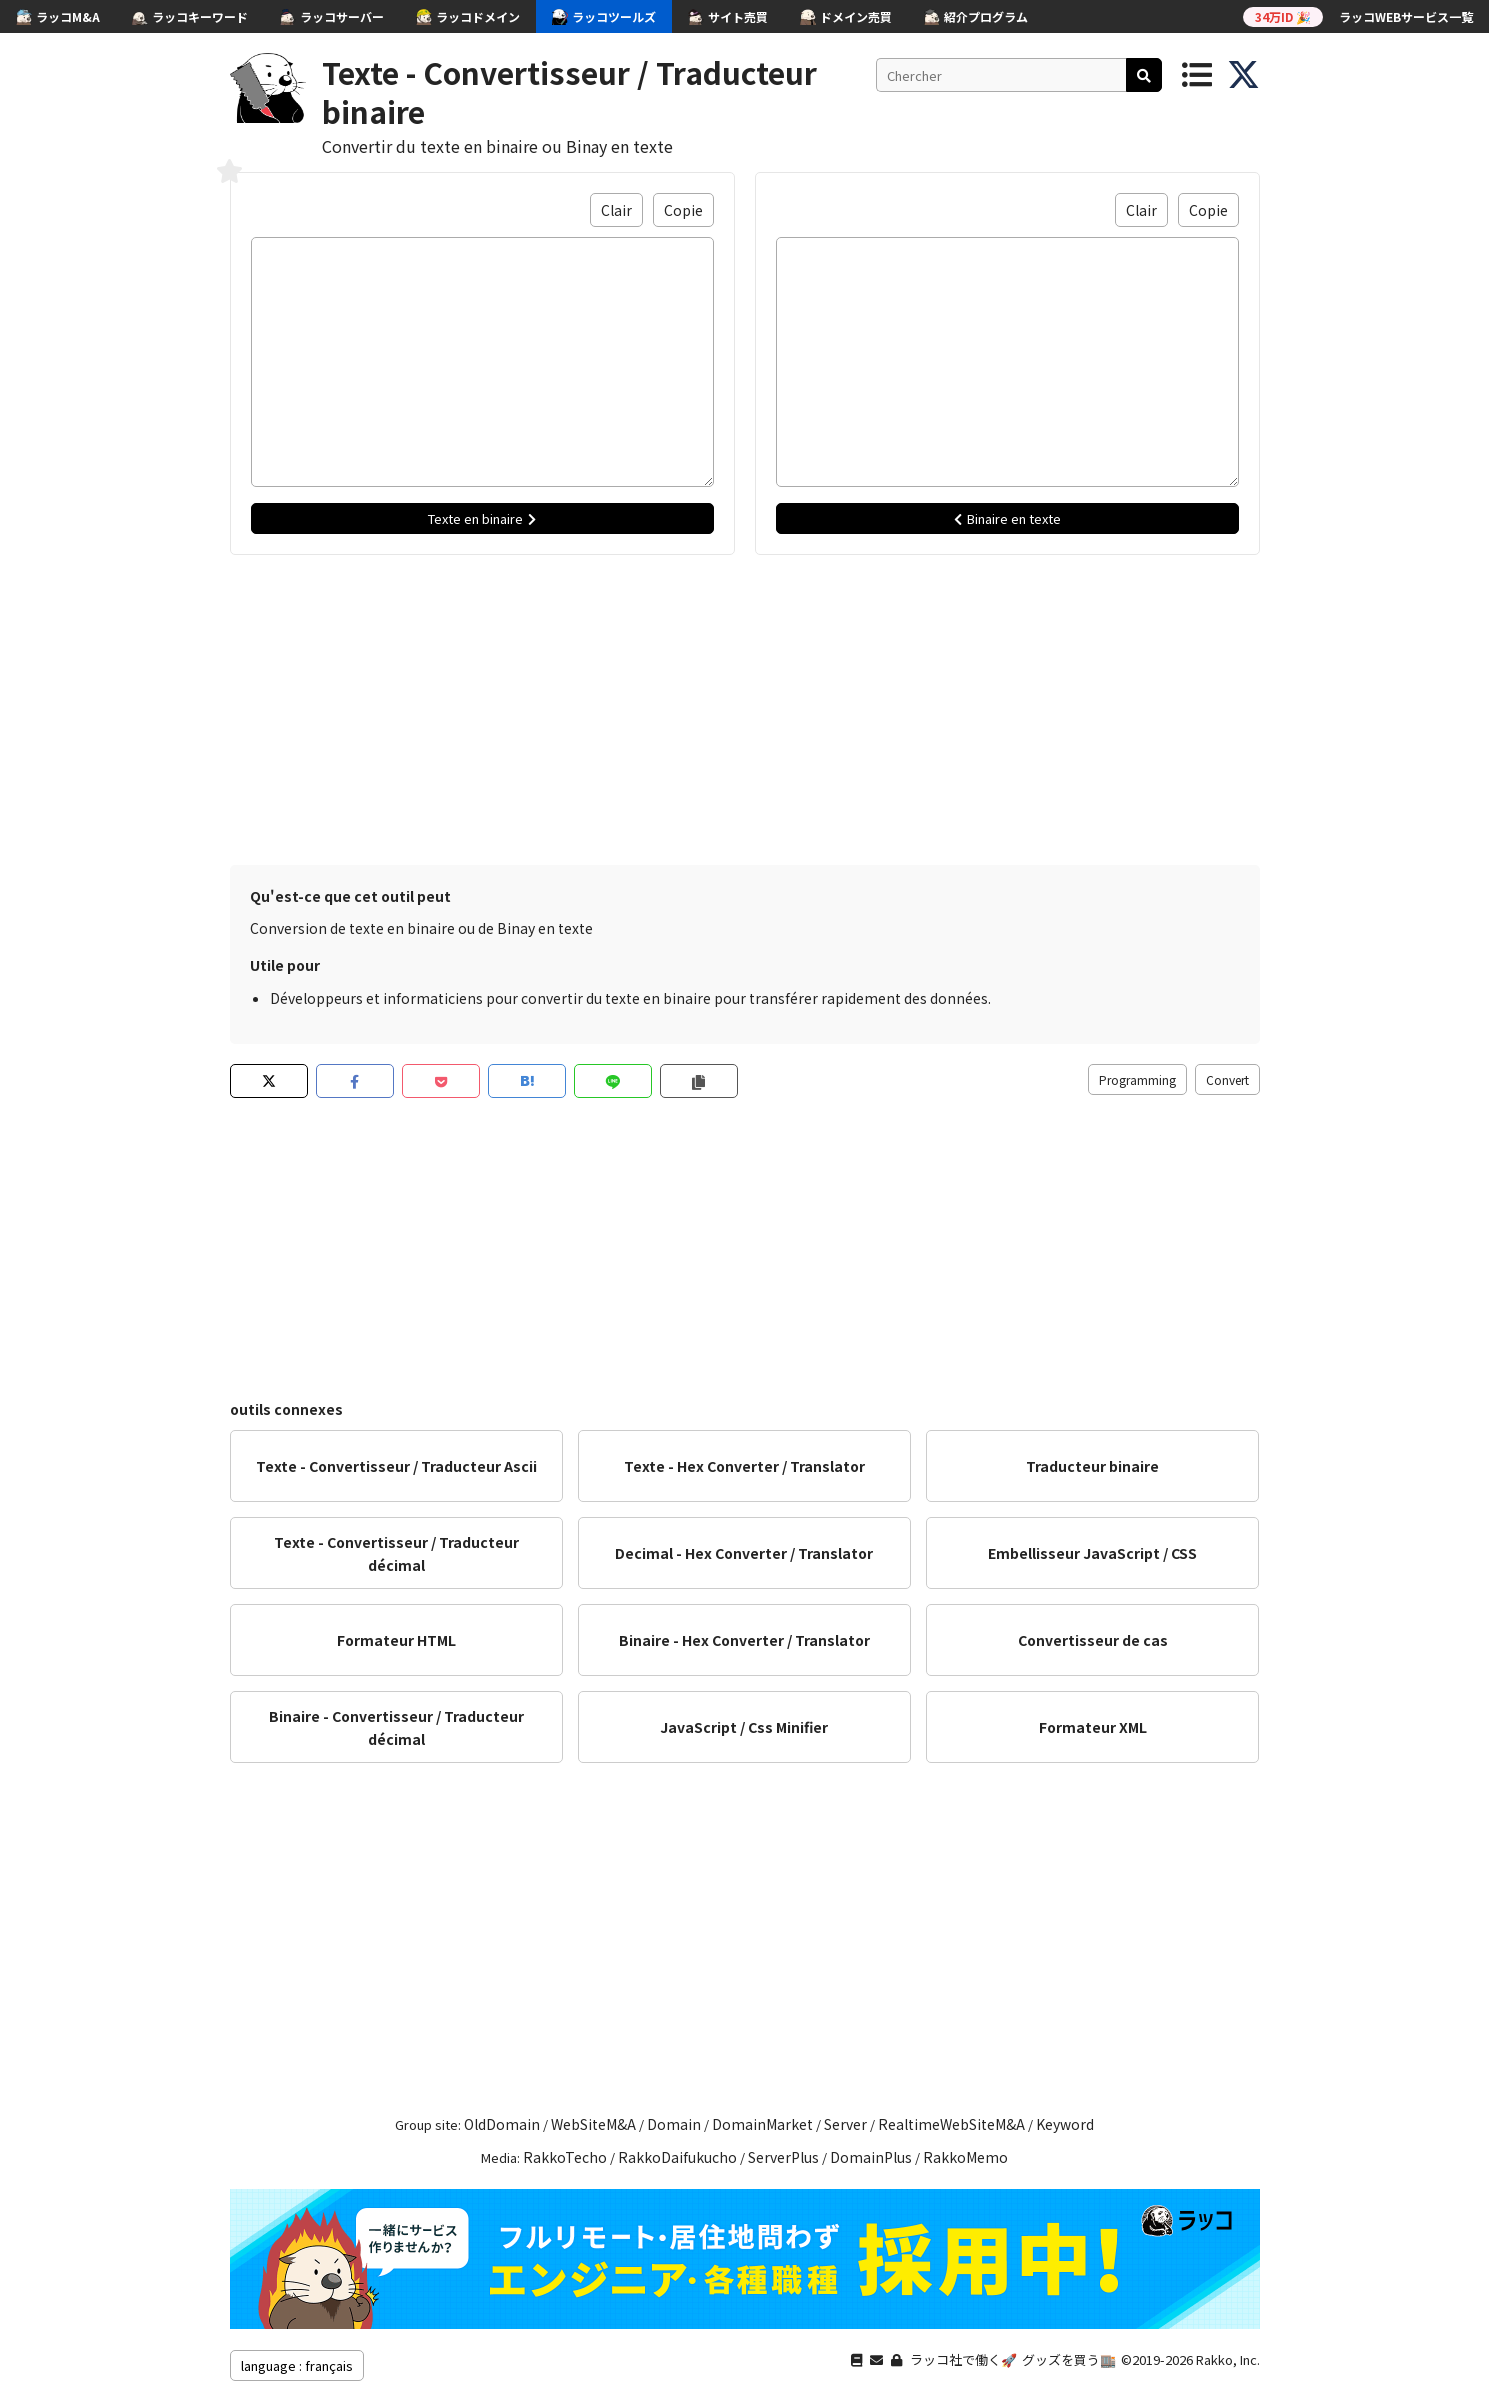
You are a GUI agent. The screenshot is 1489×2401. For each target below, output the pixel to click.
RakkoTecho (565, 2157)
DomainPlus (871, 2157)
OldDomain (502, 2124)
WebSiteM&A (593, 2124)
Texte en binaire (482, 518)
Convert (1227, 1079)
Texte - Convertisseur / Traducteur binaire (569, 91)
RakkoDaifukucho (677, 2157)
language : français (297, 2365)
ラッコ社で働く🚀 (963, 2359)
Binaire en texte (1007, 518)
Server (845, 2124)
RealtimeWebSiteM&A (951, 2124)
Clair (616, 210)
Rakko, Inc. (1228, 2359)
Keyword (1065, 2124)
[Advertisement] (745, 705)
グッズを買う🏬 (1069, 2359)
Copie (683, 210)
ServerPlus (783, 2157)
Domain (674, 2124)
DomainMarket (762, 2124)
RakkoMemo (965, 2157)
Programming (1137, 1079)
